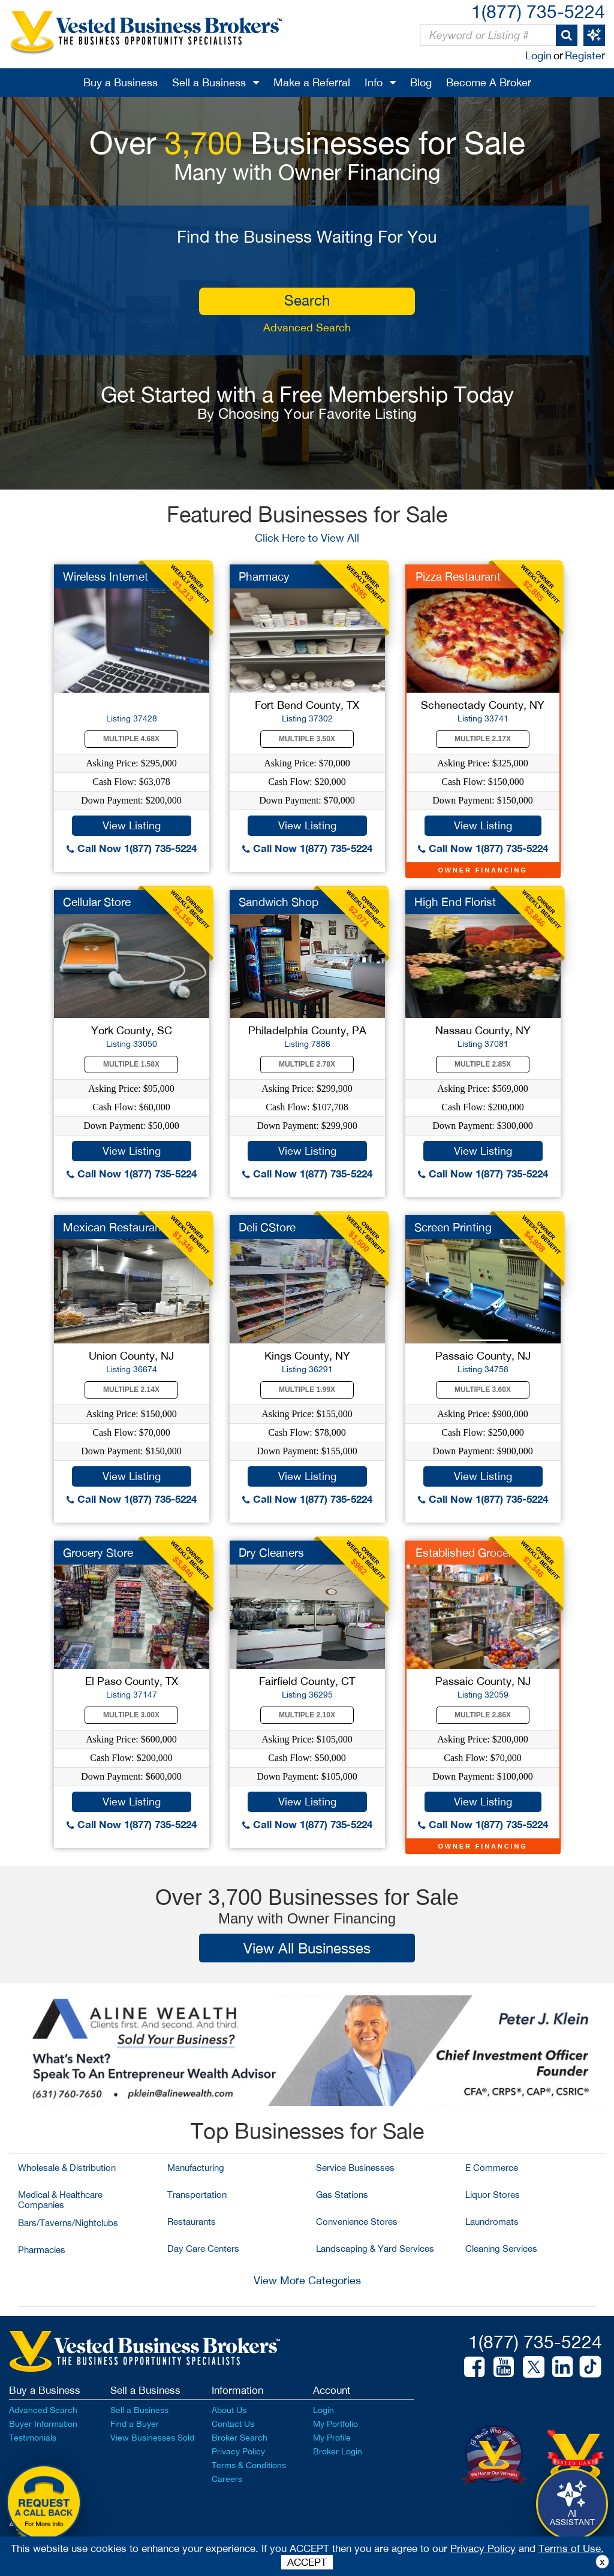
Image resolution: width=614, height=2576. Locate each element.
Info (374, 82)
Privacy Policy (238, 2451)
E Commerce (491, 2168)
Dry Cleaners (271, 1552)
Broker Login (337, 2451)
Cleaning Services (501, 2248)
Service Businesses (355, 2168)
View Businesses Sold (152, 2437)
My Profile (332, 2437)
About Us (229, 2410)
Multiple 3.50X (307, 739)
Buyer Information (43, 2424)
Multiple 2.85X (483, 1064)
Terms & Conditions (249, 2465)
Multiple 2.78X (307, 1064)
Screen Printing (453, 1227)
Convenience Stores (357, 2221)
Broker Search (239, 2437)
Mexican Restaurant (114, 1227)
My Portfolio (335, 2424)
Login (538, 55)
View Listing (132, 825)
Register (585, 55)
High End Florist (455, 901)
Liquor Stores (492, 2195)
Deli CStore (267, 1227)
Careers (227, 2479)
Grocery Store (98, 1552)
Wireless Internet (105, 576)
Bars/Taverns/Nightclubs (68, 2223)
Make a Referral (311, 82)
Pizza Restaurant (458, 576)
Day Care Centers (203, 2248)
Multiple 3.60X (483, 1389)
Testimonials (32, 2437)
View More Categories (307, 2280)
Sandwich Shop (278, 901)
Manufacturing (195, 2168)
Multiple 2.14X (131, 1389)
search (307, 300)
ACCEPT (307, 2562)
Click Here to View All (307, 537)
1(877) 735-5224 (538, 11)
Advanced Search (307, 327)
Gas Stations (342, 2195)
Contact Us (233, 2424)
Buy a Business (120, 82)
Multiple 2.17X (483, 739)
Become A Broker (488, 82)
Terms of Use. (571, 2548)
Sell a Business (209, 82)
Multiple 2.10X (307, 1715)
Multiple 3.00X (131, 1715)
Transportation (197, 2195)
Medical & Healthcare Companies (60, 2200)
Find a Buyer (134, 2424)
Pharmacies (41, 2250)
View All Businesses (307, 1948)
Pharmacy (264, 576)
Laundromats (492, 2221)
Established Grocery (467, 1552)
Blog (421, 82)
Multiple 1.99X (307, 1389)
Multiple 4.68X (131, 739)
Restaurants (191, 2221)
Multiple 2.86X (483, 1715)
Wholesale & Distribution (67, 2168)
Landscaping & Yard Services (375, 2248)
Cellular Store (97, 901)
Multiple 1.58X (131, 1064)
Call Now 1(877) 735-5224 (132, 848)
